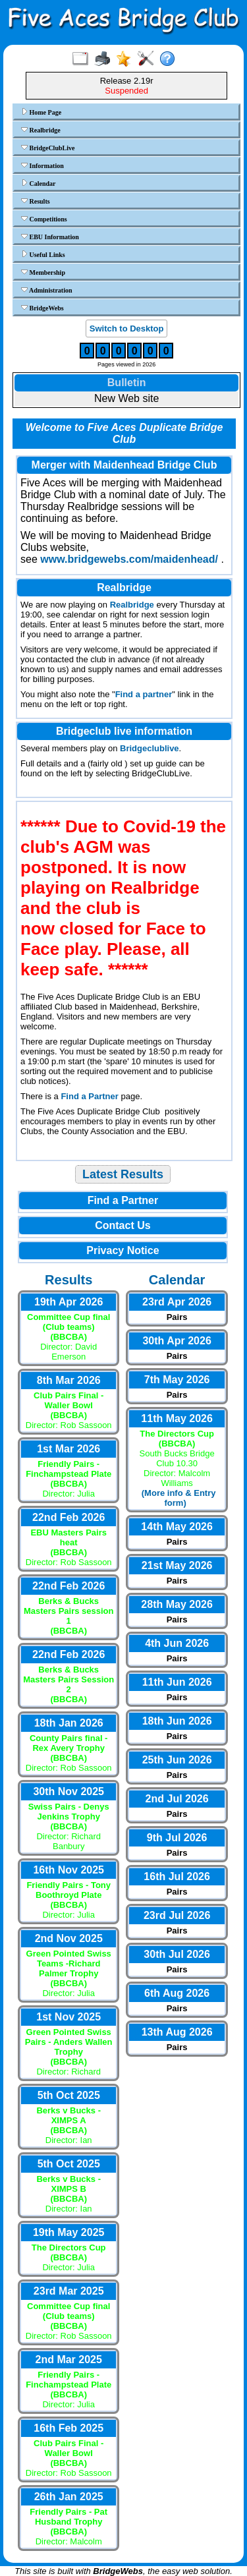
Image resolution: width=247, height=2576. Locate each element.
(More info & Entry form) (179, 1498)
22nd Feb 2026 (68, 1517)
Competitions (44, 219)
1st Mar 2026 (68, 1448)
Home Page (41, 112)
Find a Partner (89, 1096)
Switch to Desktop (127, 328)
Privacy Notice (122, 1250)
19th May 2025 (69, 2232)
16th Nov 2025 (68, 1869)
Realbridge (41, 130)
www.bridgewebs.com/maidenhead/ (129, 559)
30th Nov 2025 (68, 1791)
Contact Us (122, 1225)
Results (35, 201)
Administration (46, 290)
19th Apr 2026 (68, 1301)
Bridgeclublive (149, 748)
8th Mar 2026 (69, 1380)
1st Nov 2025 (68, 2016)
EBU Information (50, 237)
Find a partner (144, 694)
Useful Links (43, 254)
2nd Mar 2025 (69, 2359)
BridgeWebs (42, 308)
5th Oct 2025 (69, 2095)
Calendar (38, 183)
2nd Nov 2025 (69, 1938)
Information (42, 165)
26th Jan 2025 (68, 2496)
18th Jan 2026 (68, 1723)
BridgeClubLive (47, 148)
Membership (43, 272)
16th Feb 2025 (68, 2428)
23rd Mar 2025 (69, 2291)
